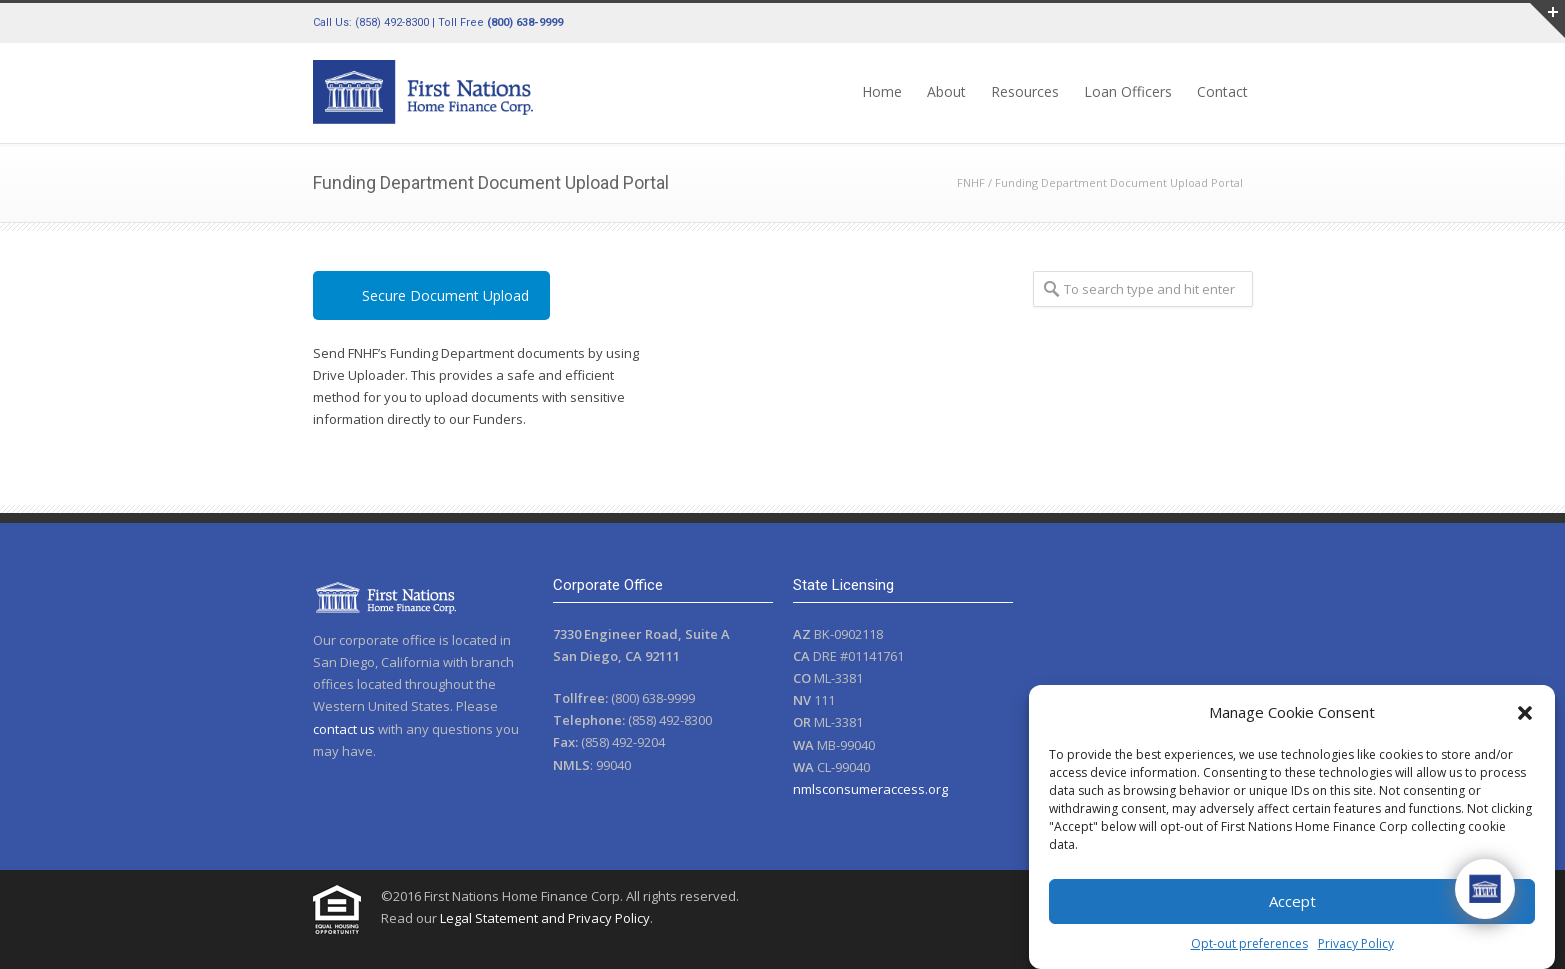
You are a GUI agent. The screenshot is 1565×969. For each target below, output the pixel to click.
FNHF (971, 182)
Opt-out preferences (1249, 943)
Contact (1222, 91)
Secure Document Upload (445, 295)
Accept (1292, 901)
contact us (344, 729)
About (946, 91)
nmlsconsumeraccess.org (870, 789)
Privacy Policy (1356, 943)
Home (882, 91)
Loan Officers (1128, 91)
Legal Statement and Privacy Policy (545, 918)
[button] (1525, 713)
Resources (1025, 91)
